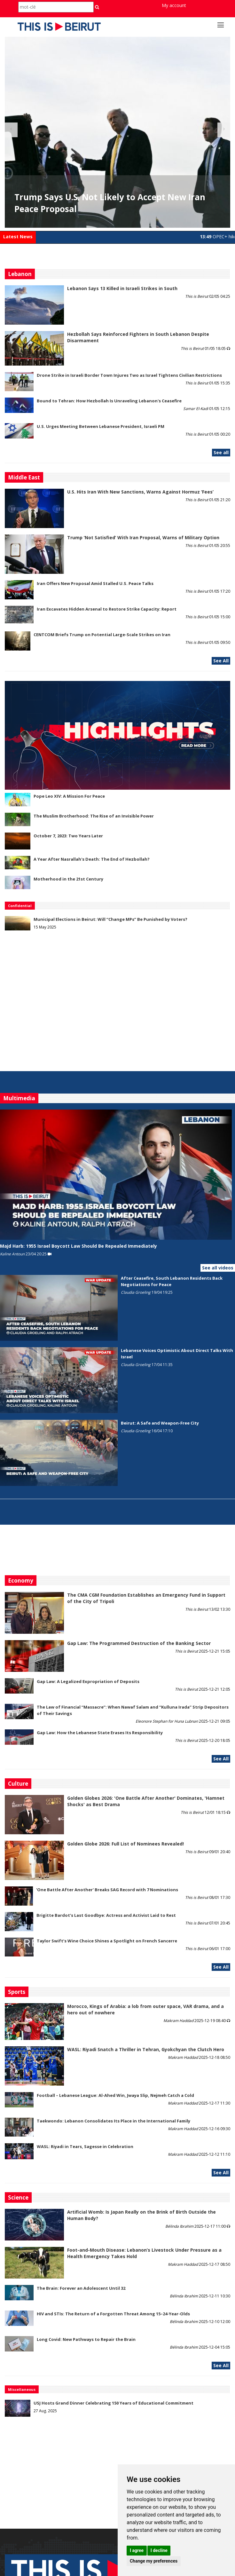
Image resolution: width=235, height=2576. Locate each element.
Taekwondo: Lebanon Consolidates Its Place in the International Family (113, 2121)
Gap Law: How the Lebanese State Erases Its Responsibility (100, 1732)
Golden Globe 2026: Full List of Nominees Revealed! (125, 1844)
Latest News (18, 236)
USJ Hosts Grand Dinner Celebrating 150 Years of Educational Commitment (113, 2403)
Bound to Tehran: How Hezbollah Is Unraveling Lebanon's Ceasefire (109, 401)
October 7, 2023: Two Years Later (68, 836)
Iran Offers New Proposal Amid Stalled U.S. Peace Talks (95, 583)
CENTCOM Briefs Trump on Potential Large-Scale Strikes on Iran (102, 634)
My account (174, 5)
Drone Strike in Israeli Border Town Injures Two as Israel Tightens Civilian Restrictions (129, 375)
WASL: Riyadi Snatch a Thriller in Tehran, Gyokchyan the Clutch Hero (145, 2049)
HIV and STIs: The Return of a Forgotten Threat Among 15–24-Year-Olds (113, 2314)
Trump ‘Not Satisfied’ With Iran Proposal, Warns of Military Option (143, 537)
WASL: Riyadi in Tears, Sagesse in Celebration (85, 2146)
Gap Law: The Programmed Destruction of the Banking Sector (139, 1643)
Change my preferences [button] (153, 2561)
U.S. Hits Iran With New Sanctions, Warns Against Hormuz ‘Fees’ (140, 492)
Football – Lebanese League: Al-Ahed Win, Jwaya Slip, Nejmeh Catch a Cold (115, 2095)
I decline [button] (159, 2550)
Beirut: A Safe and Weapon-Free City (160, 1423)
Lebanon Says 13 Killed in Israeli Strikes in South (122, 288)
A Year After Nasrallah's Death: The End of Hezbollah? (92, 859)
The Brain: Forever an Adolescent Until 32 (81, 2288)
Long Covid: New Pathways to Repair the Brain (86, 2339)
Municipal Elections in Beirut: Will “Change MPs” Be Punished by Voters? (110, 919)
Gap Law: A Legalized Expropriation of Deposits (88, 1681)
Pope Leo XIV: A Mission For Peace (69, 796)
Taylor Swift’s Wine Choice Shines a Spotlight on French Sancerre (107, 1941)
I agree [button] (137, 2550)
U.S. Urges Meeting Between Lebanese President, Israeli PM (100, 426)
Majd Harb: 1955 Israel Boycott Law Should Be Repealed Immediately (78, 1246)
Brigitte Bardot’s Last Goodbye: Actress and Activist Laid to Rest (106, 1915)
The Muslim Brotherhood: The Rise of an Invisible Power (94, 816)
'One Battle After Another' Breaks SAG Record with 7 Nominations (107, 1889)
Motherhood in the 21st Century (68, 879)
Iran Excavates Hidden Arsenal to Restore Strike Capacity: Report (106, 609)
